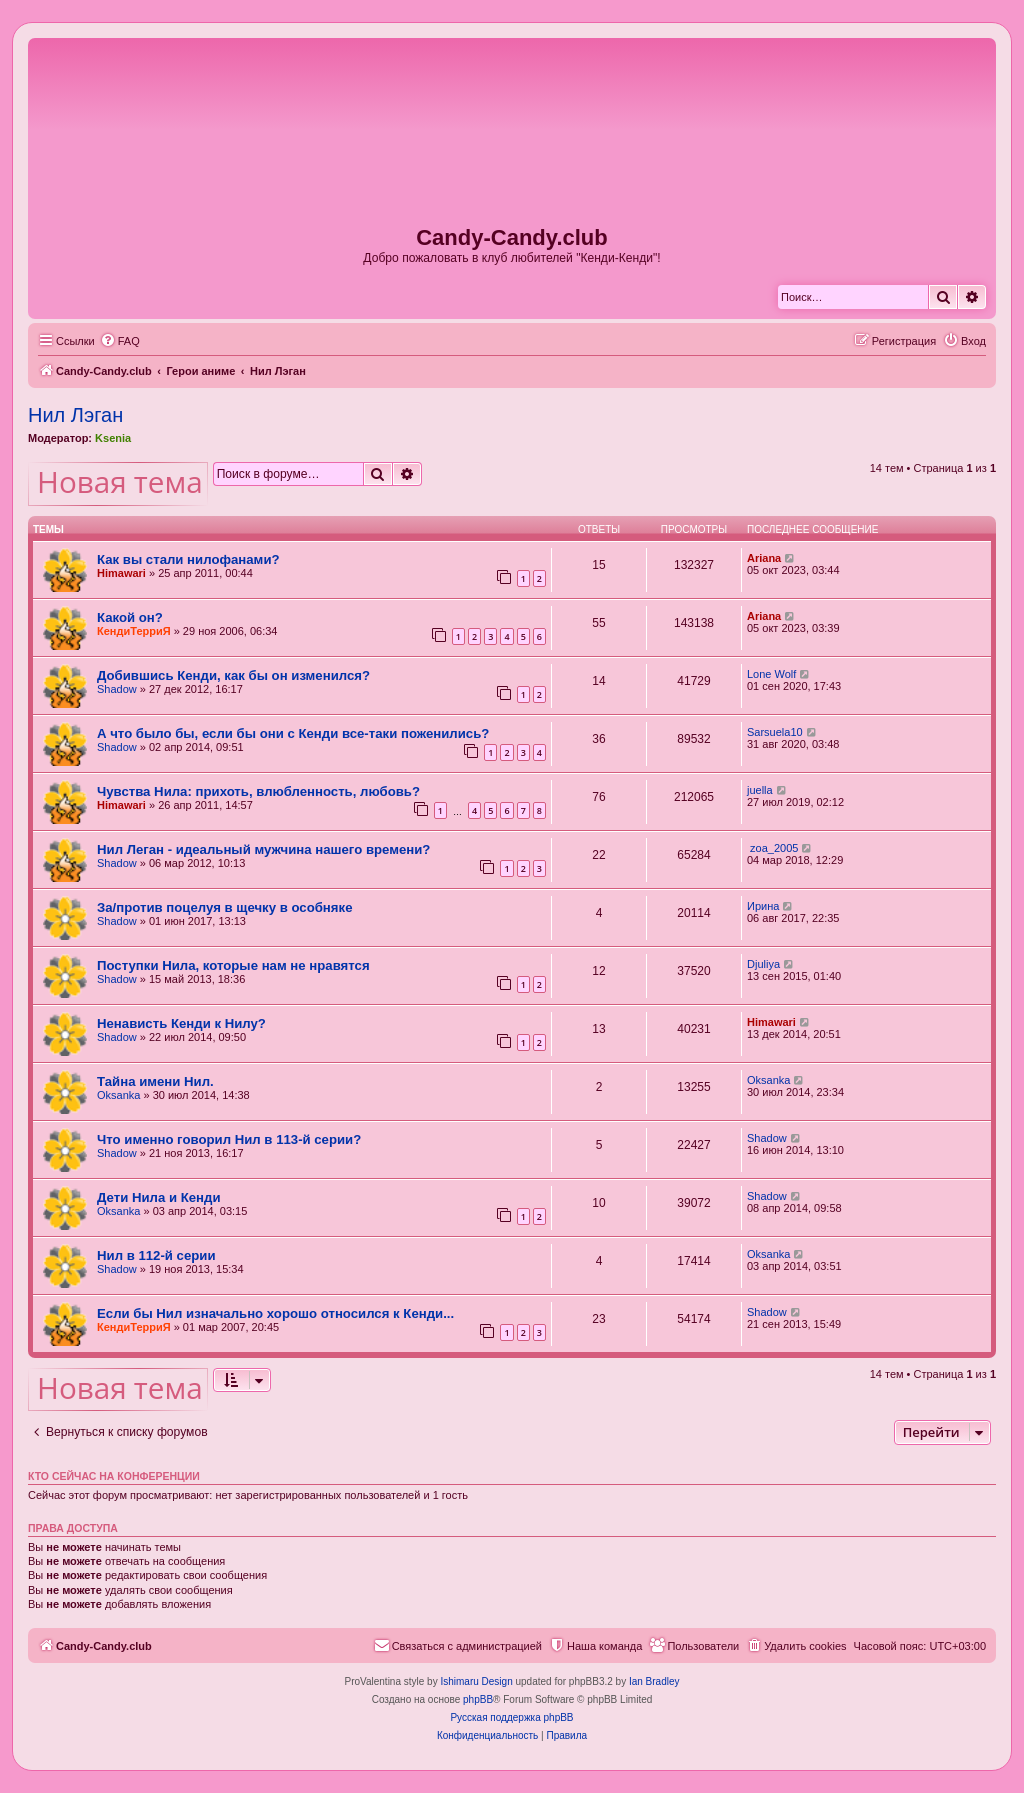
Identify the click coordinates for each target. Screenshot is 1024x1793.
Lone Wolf (771, 674)
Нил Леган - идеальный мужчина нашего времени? (263, 849)
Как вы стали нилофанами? (188, 559)
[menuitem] (120, 341)
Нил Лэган (75, 415)
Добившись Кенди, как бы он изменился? (233, 675)
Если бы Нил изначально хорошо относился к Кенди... (275, 1313)
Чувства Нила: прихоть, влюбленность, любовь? (258, 791)
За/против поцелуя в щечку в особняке (224, 907)
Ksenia (113, 438)
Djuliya (763, 964)
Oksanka (118, 1095)
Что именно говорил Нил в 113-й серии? (229, 1139)
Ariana (764, 558)
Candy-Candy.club (512, 237)
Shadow (117, 689)
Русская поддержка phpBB (511, 1717)
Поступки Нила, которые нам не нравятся (233, 965)
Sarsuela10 (775, 732)
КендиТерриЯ (134, 631)
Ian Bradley (654, 1681)
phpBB (478, 1699)
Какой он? (130, 617)
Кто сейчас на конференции (114, 1476)
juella (760, 790)
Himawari (121, 573)
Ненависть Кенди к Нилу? (181, 1023)
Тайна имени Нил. (155, 1081)
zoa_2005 (772, 848)
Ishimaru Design (476, 1681)
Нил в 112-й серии (156, 1255)
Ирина (763, 906)
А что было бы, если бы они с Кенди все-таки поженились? (293, 733)
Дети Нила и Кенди (159, 1197)
